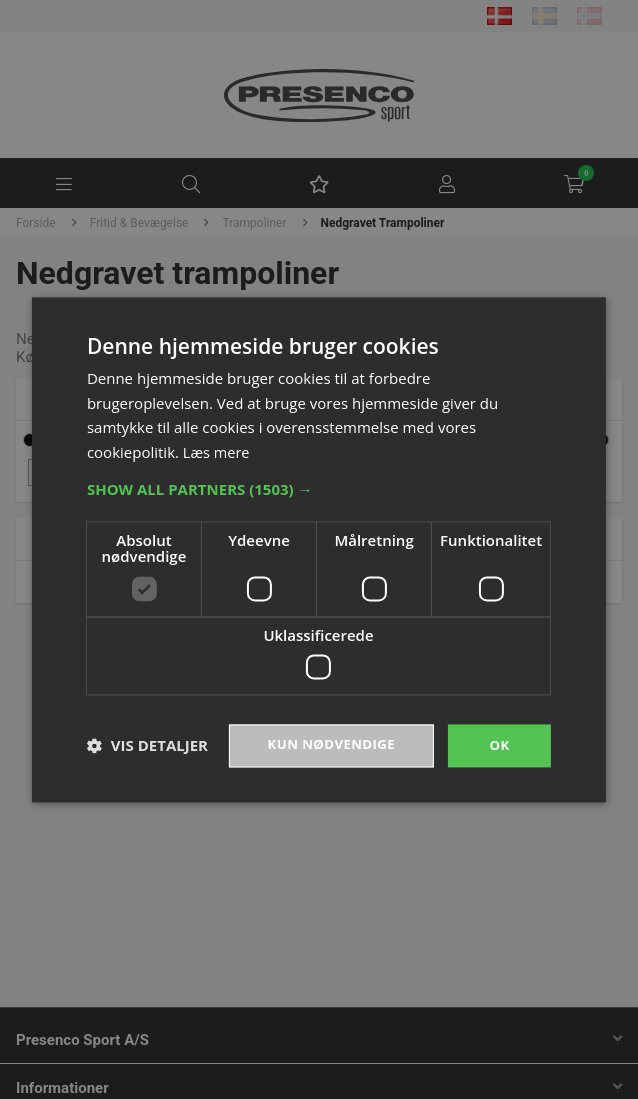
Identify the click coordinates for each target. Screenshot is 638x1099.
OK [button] (499, 745)
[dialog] (319, 549)
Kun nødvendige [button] (327, 745)
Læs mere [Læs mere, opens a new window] (217, 451)
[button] (319, 488)
